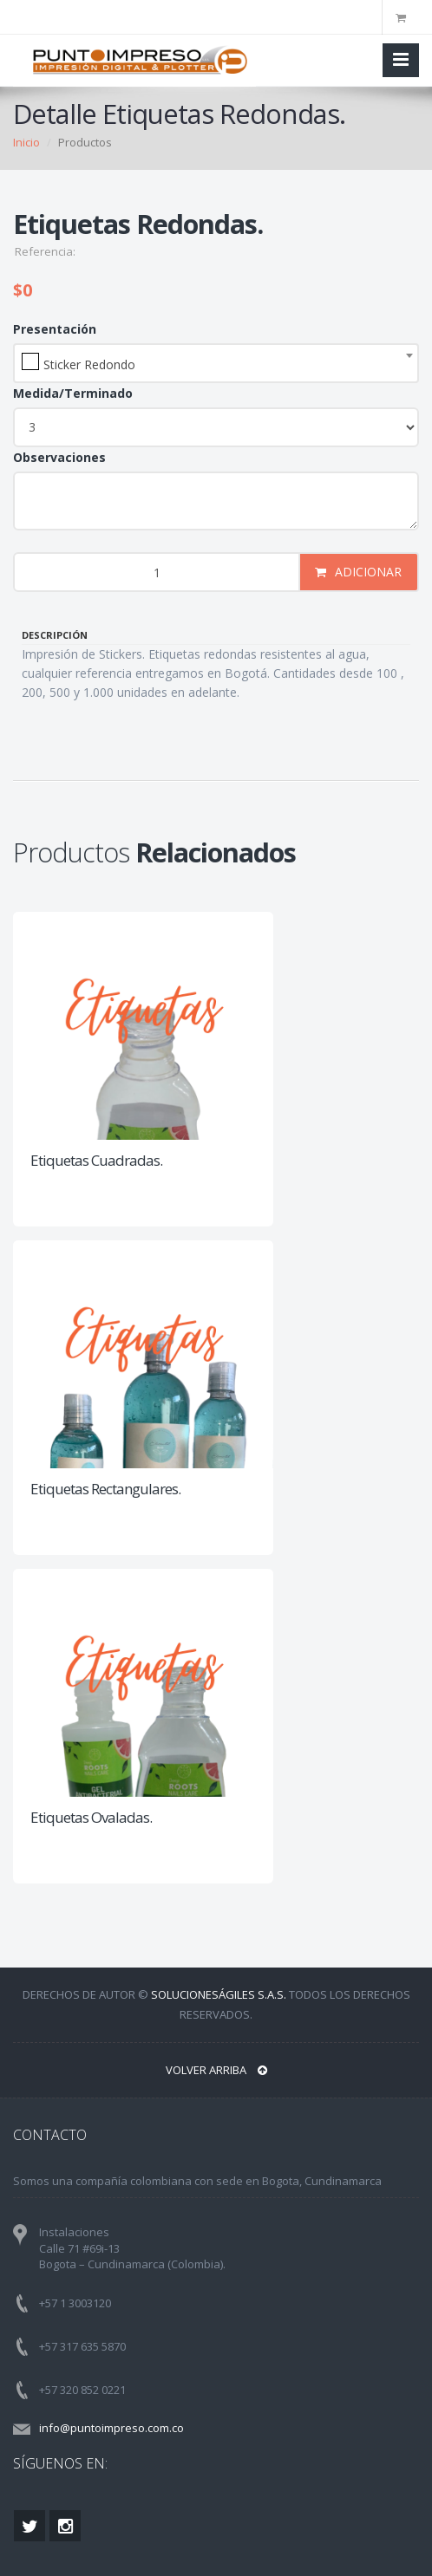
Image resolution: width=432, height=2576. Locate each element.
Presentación (54, 329)
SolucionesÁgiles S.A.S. (218, 1994)
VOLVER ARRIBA (216, 2070)
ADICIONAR (358, 571)
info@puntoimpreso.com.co (111, 2428)
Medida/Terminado (73, 393)
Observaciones (59, 457)
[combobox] (216, 363)
